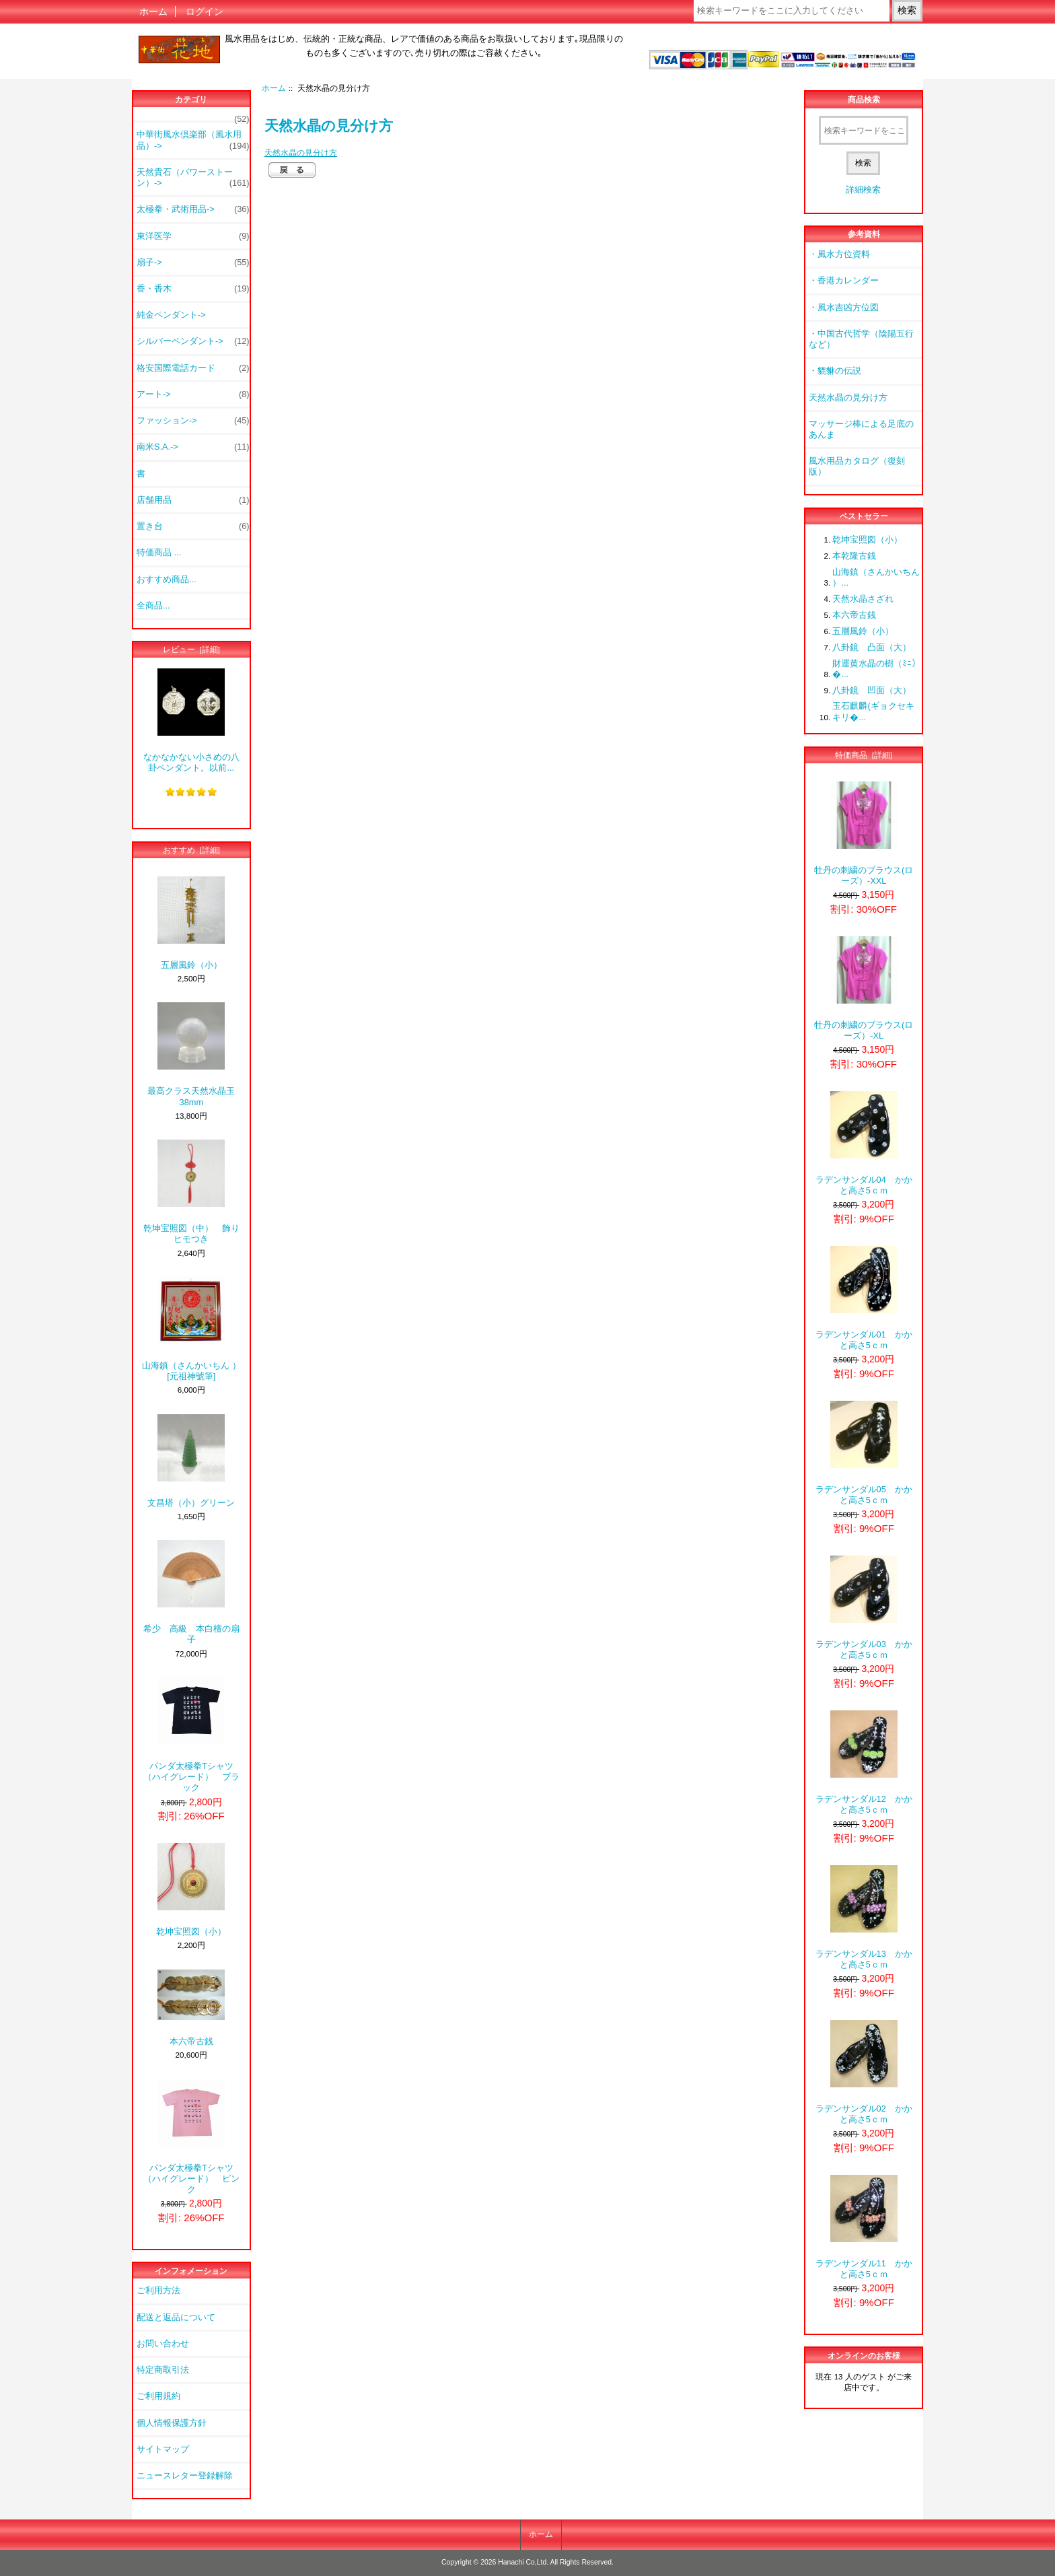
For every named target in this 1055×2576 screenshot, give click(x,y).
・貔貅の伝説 (835, 370)
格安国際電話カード (193, 368)
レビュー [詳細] (191, 649)
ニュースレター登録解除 (185, 2475)
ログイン (204, 11)
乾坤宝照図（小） (191, 1890)
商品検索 (864, 100)
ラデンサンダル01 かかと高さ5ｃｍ (863, 1298)
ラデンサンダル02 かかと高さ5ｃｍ (863, 2072)
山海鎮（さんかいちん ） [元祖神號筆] (191, 1329)
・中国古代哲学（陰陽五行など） (861, 338)
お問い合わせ (163, 2343)
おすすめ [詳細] (191, 849)
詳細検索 (863, 189)
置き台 (193, 526)
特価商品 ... (159, 552)
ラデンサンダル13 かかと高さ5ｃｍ (863, 1917)
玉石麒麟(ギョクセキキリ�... (873, 711)
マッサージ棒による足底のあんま (861, 429)
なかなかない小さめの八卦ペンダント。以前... (191, 720)
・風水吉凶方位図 (844, 307)
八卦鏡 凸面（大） (871, 647)
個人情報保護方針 (172, 2423)
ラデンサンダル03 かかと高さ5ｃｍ (863, 1608)
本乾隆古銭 (854, 556)
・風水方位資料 (839, 254)
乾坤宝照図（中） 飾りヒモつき (191, 1192)
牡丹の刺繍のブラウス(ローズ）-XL (863, 988)
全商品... (153, 605)
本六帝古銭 (191, 2008)
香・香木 (193, 288)
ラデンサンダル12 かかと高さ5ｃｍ (863, 1762)
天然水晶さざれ (863, 599)
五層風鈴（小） (191, 923)
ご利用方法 (158, 2290)
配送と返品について (176, 2317)
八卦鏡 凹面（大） (871, 690)
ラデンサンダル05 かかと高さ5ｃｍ (863, 1453)
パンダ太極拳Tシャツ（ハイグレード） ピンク (191, 2137)
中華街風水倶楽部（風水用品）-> (193, 140)
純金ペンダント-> (171, 315)
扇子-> (193, 262)
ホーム (153, 11)
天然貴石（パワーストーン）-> (193, 177)
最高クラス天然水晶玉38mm (191, 1054)
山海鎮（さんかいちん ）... (876, 577)
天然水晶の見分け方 (300, 152)
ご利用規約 (158, 2396)
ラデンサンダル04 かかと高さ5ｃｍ (863, 1143)
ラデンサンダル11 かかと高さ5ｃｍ (863, 2227)
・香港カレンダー (844, 280)
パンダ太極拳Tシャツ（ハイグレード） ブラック (191, 1735)
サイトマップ (163, 2449)
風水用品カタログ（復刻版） (857, 466)
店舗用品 (193, 500)
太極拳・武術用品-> (193, 209)
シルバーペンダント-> (193, 341)
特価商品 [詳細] (863, 755)
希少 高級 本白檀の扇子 (191, 1592)
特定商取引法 (163, 2370)
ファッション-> (193, 420)
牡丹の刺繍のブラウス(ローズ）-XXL (863, 833)
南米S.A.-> (193, 447)
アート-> (193, 394)
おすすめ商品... (166, 579)
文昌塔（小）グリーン (191, 1461)
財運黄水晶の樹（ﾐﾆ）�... (876, 668)
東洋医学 (193, 236)
